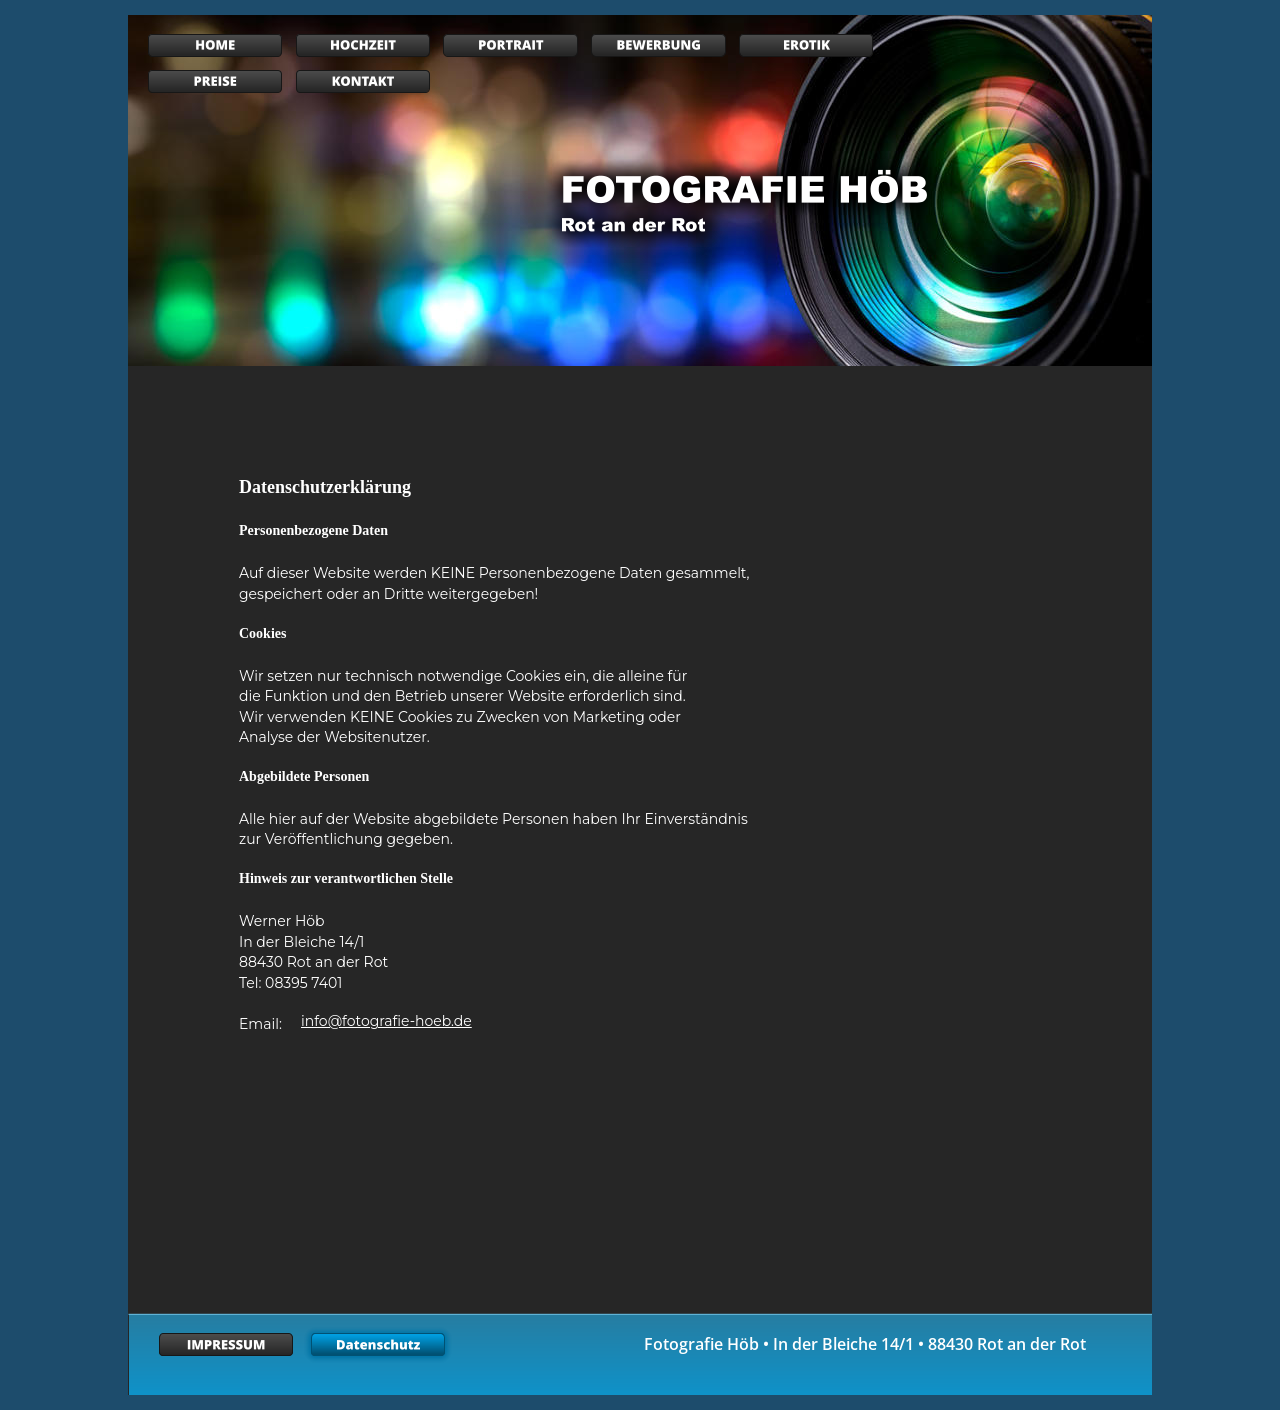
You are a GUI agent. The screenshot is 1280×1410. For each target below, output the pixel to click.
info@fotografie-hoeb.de (386, 1021)
